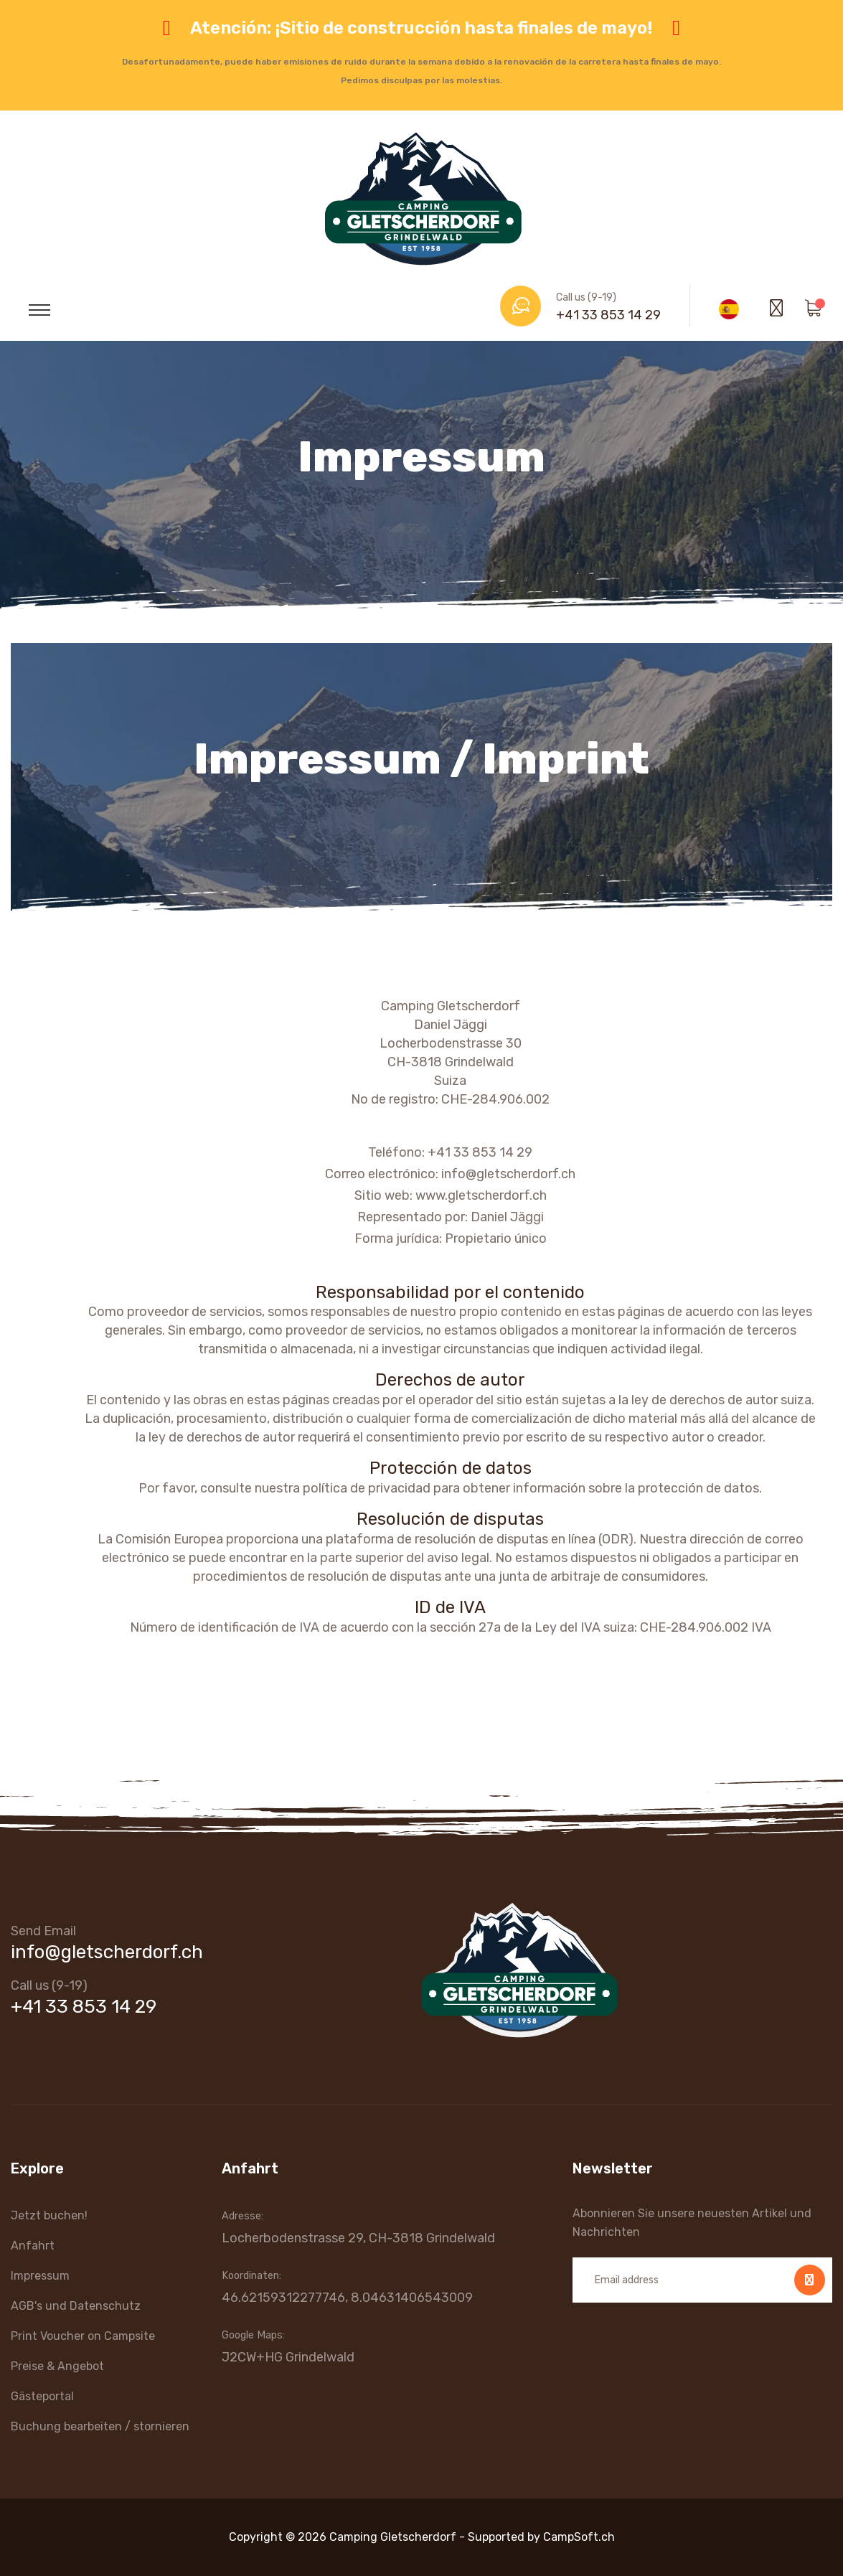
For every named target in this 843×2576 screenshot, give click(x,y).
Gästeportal (42, 2396)
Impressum (40, 2276)
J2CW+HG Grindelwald (288, 2357)
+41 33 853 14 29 (608, 315)
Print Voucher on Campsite (83, 2336)
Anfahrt (33, 2245)
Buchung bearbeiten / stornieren (100, 2426)
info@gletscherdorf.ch (107, 1952)
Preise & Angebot (57, 2366)
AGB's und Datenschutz (76, 2306)
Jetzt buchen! (49, 2215)
